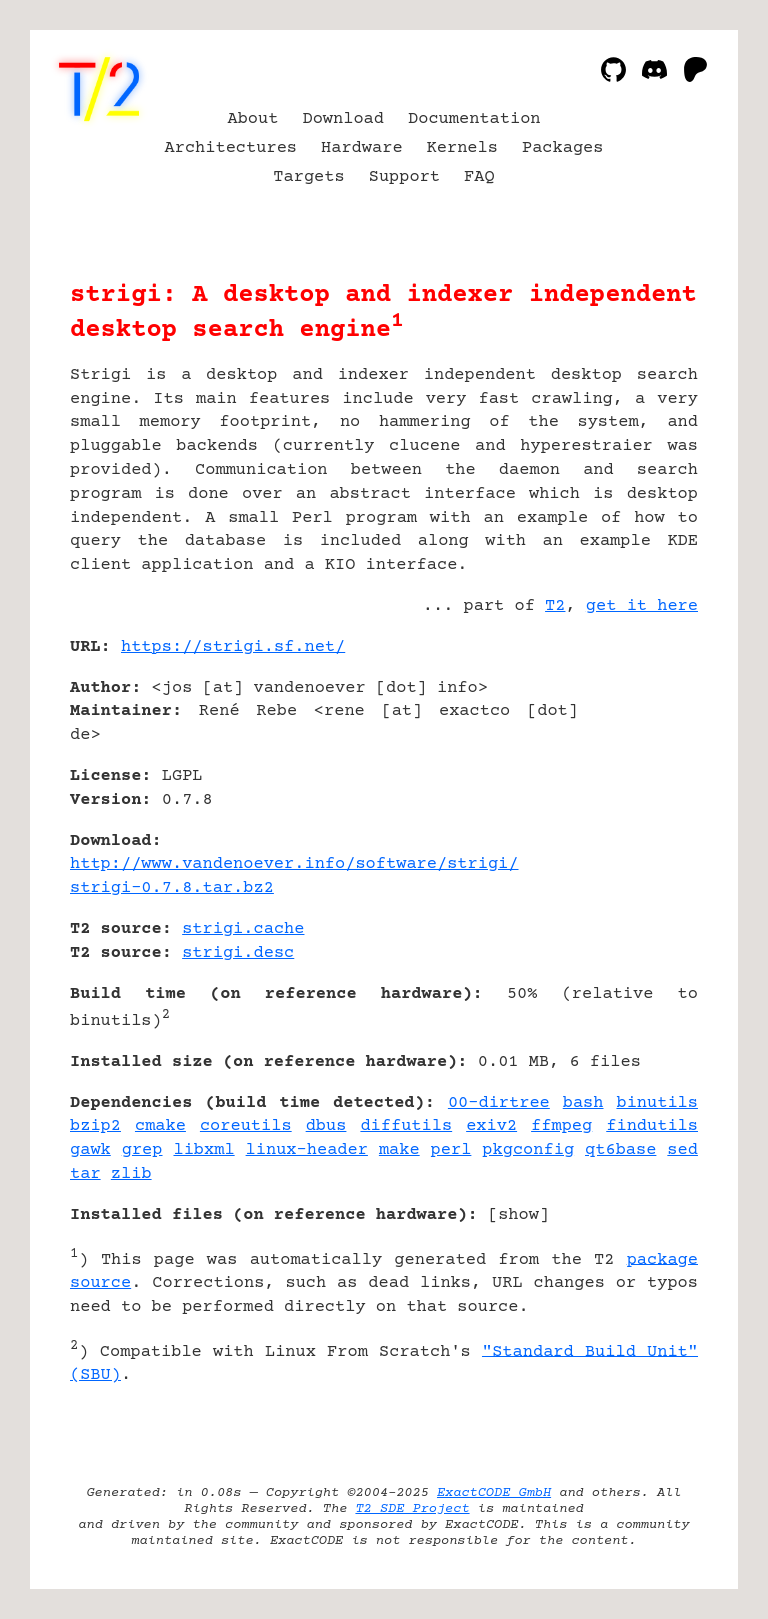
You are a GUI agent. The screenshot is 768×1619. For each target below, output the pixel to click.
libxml (203, 1150)
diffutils (406, 1126)
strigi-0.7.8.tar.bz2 (172, 888)
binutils (657, 1103)
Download (343, 119)
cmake (160, 1126)
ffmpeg (561, 1126)
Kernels (462, 148)
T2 (555, 606)
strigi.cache (243, 929)
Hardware (362, 148)
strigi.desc (238, 953)
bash (583, 1103)
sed (682, 1150)
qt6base (620, 1150)
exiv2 (491, 1126)
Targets (308, 177)
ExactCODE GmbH (494, 1493)
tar (85, 1174)
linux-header (307, 1150)
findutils (652, 1126)
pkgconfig (528, 1150)
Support (404, 177)
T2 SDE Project (412, 1509)
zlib (131, 1174)
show (518, 1215)
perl (451, 1150)
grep (142, 1150)
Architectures (231, 148)
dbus (326, 1126)
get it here (642, 606)
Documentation (474, 119)
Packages (563, 148)
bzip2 (95, 1126)
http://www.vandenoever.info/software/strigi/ (294, 864)
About (252, 119)
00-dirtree (499, 1103)
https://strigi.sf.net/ (233, 647)
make (399, 1150)
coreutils (246, 1126)
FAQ (479, 177)
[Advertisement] (638, 766)
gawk (90, 1150)
